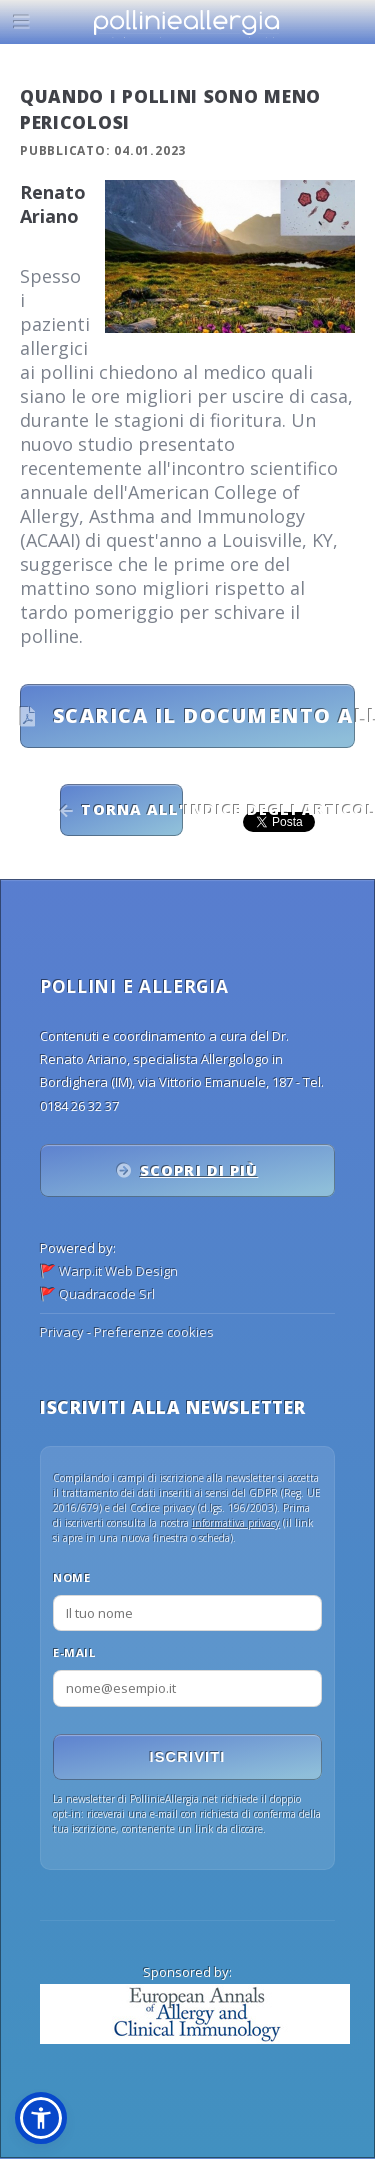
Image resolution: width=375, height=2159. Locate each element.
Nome (71, 1577)
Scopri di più (199, 1170)
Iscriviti (188, 1757)
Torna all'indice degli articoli (131, 809)
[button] (41, 2118)
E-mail (74, 1652)
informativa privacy (236, 1523)
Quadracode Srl (107, 1294)
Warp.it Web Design (118, 1271)
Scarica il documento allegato (200, 715)
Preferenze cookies (154, 1332)
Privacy (62, 1332)
